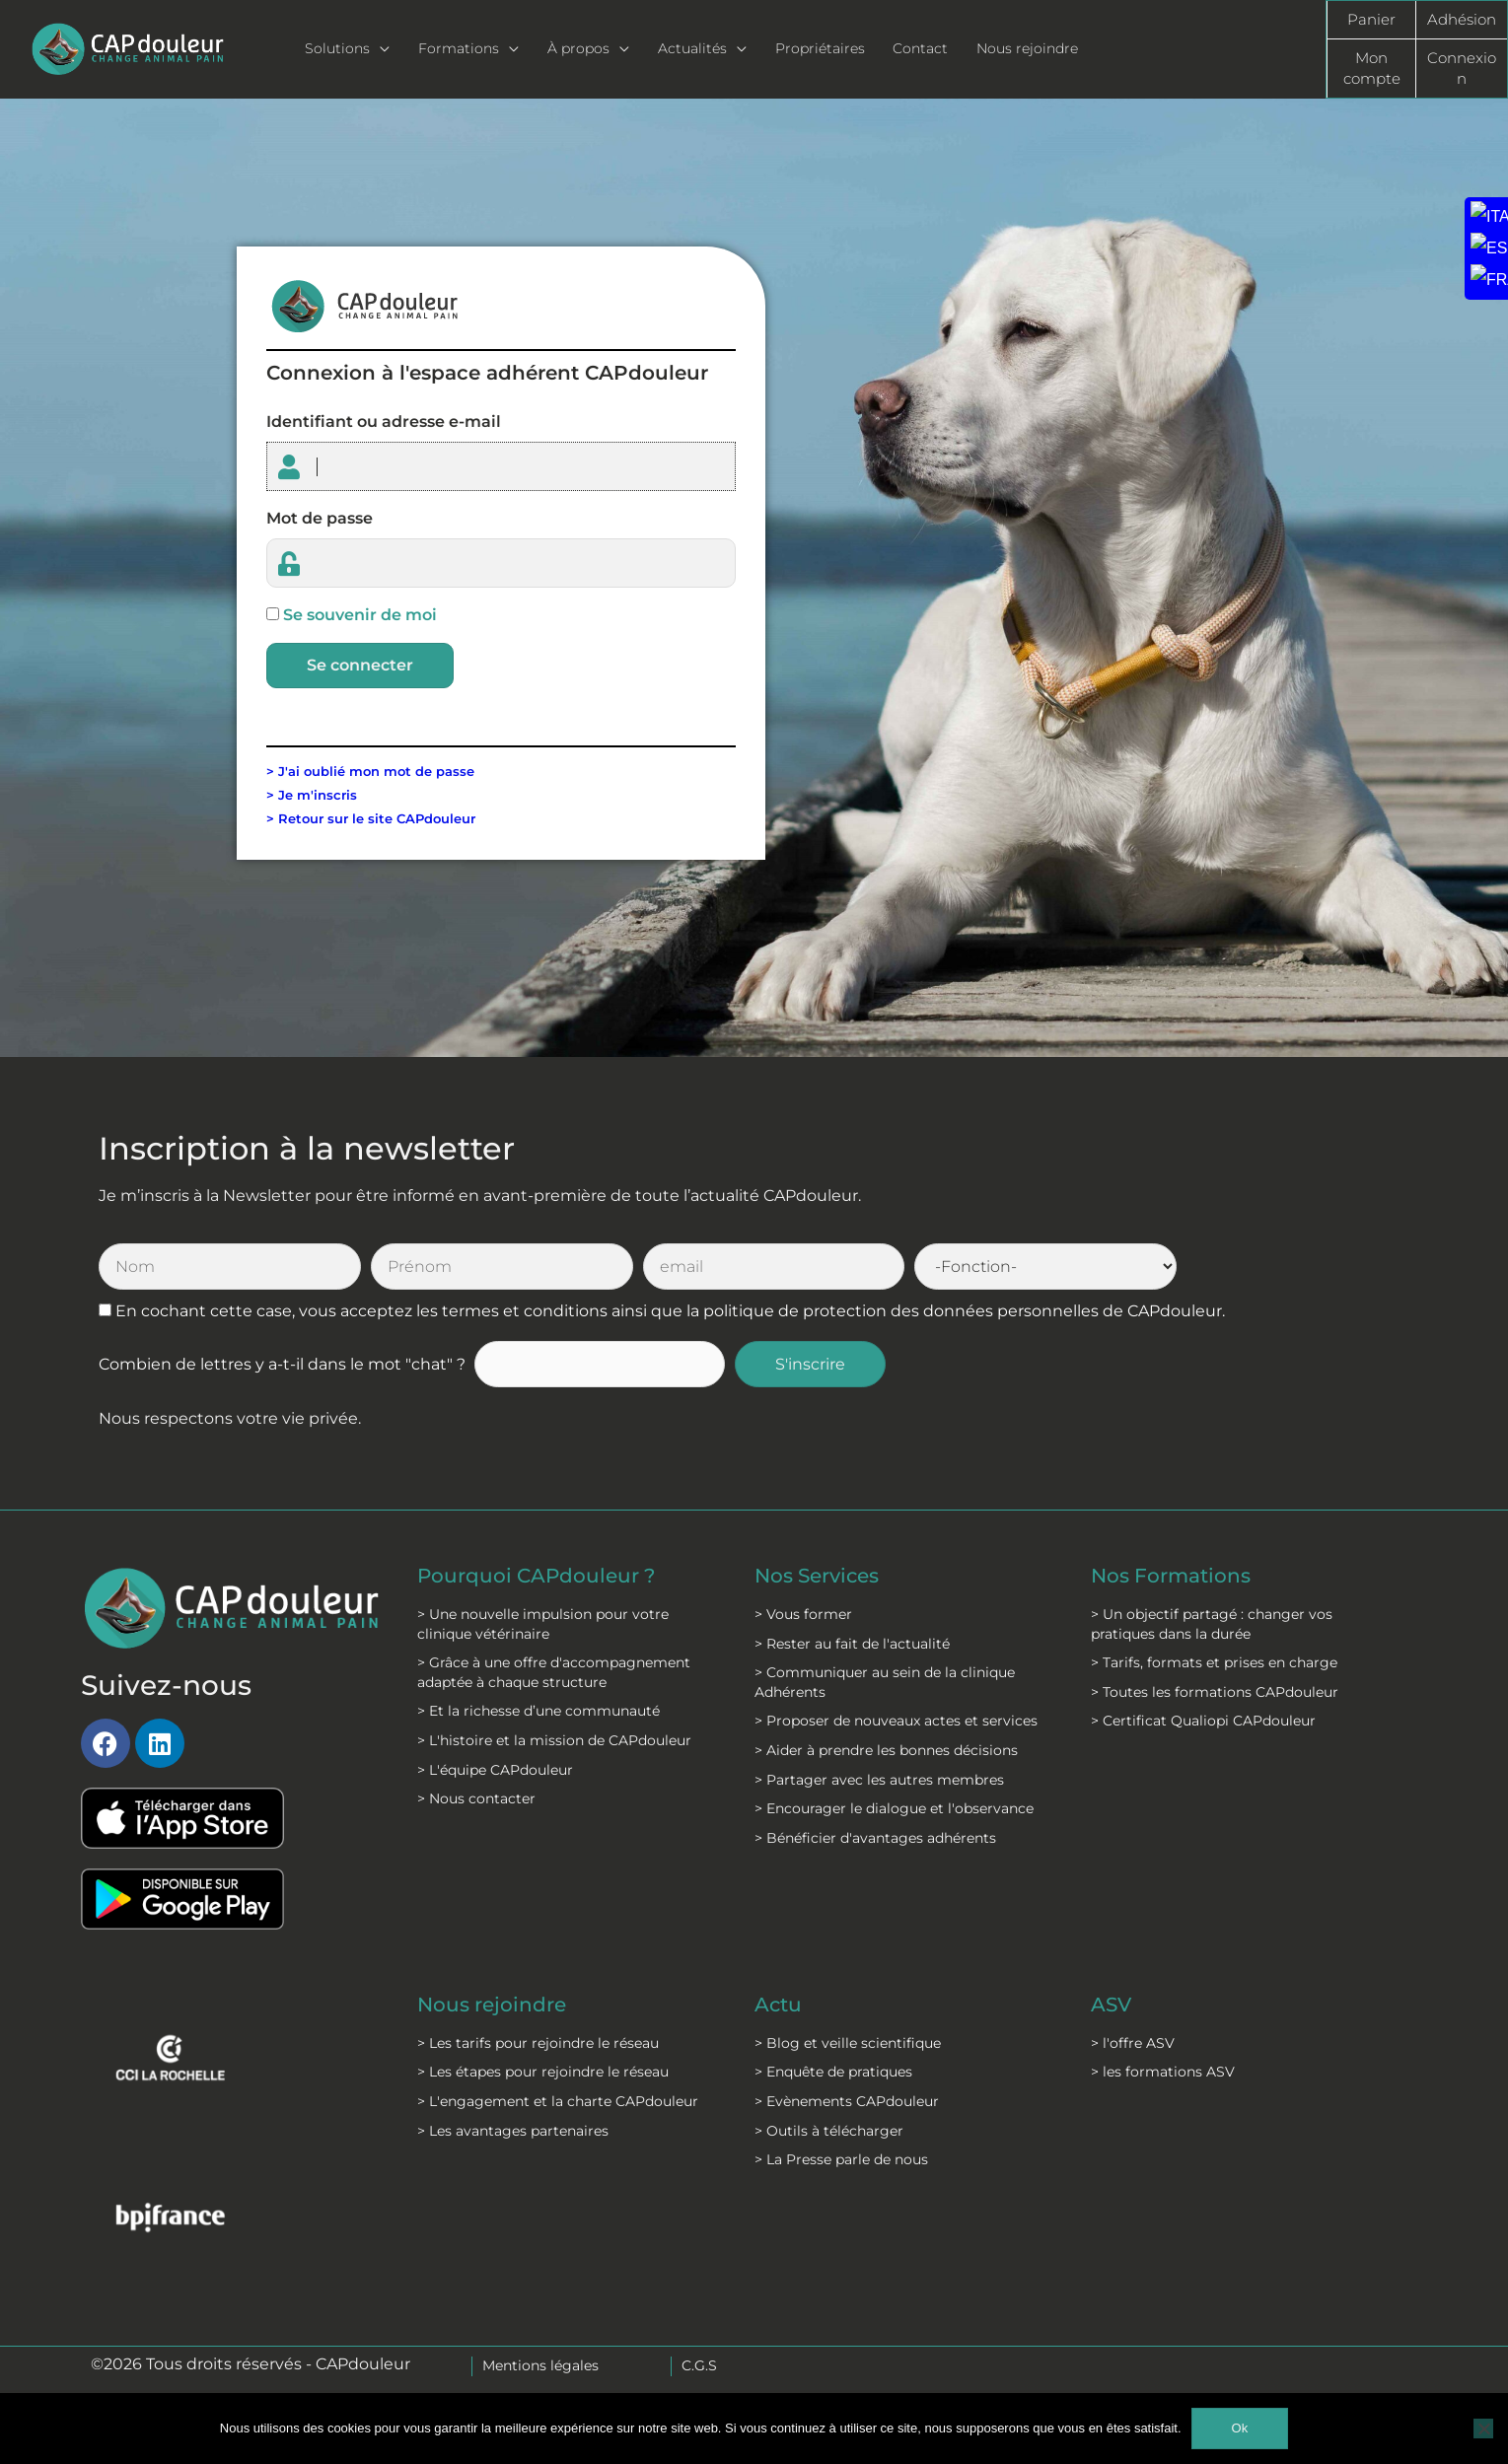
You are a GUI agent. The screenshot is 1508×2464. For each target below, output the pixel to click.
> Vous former (803, 1614)
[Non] (1483, 2428)
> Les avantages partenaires (513, 2131)
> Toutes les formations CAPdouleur (1214, 1692)
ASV (1111, 2004)
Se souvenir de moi (360, 614)
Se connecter (360, 665)
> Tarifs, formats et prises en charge (1214, 1662)
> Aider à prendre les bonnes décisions (886, 1750)
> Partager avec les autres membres (879, 1780)
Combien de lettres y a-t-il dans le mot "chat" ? (282, 1364)
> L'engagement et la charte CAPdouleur (557, 2101)
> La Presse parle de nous (841, 2159)
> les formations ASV (1163, 2071)
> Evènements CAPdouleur (846, 2101)
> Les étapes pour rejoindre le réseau (543, 2071)
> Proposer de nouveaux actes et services (896, 1720)
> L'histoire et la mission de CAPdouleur (554, 1740)
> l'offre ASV (1133, 2043)
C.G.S (699, 2365)
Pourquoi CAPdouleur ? (536, 1575)
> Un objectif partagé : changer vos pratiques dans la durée (1211, 1624)
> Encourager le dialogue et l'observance (894, 1808)
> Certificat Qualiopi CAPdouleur (1203, 1720)
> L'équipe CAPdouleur (495, 1770)
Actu (778, 2004)
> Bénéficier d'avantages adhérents (875, 1838)
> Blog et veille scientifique (847, 2043)
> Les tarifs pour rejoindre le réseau (538, 2043)
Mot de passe (319, 518)
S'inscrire (810, 1364)
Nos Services (816, 1575)
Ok (1240, 2428)
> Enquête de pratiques (833, 2071)
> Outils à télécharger (828, 2131)
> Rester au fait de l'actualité (852, 1644)
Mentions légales (540, 2365)
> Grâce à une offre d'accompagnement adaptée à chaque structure (553, 1672)
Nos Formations (1171, 1575)
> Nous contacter (476, 1798)
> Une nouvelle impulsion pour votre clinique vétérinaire (543, 1624)
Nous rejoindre (491, 2004)
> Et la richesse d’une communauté (538, 1711)
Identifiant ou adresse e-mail (383, 421)
